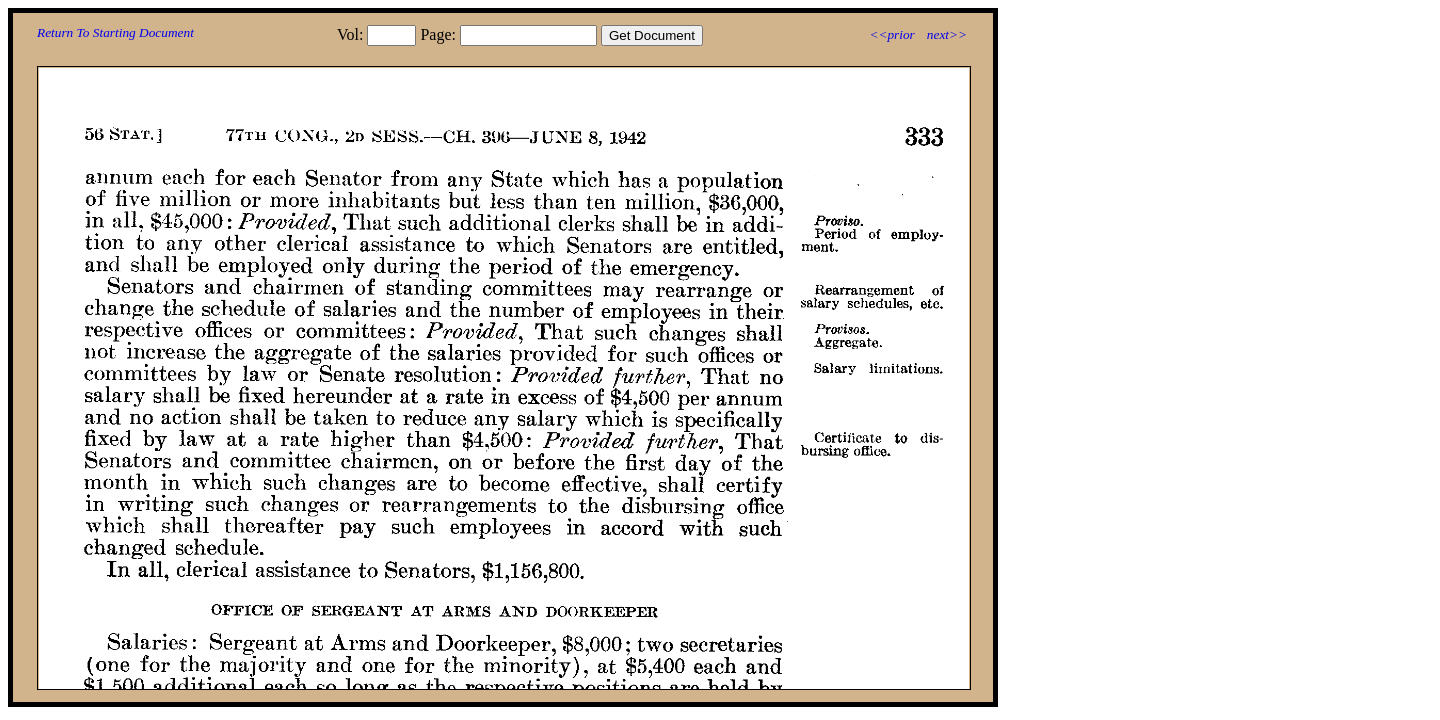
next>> (947, 34)
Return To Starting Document (115, 32)
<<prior (891, 34)
